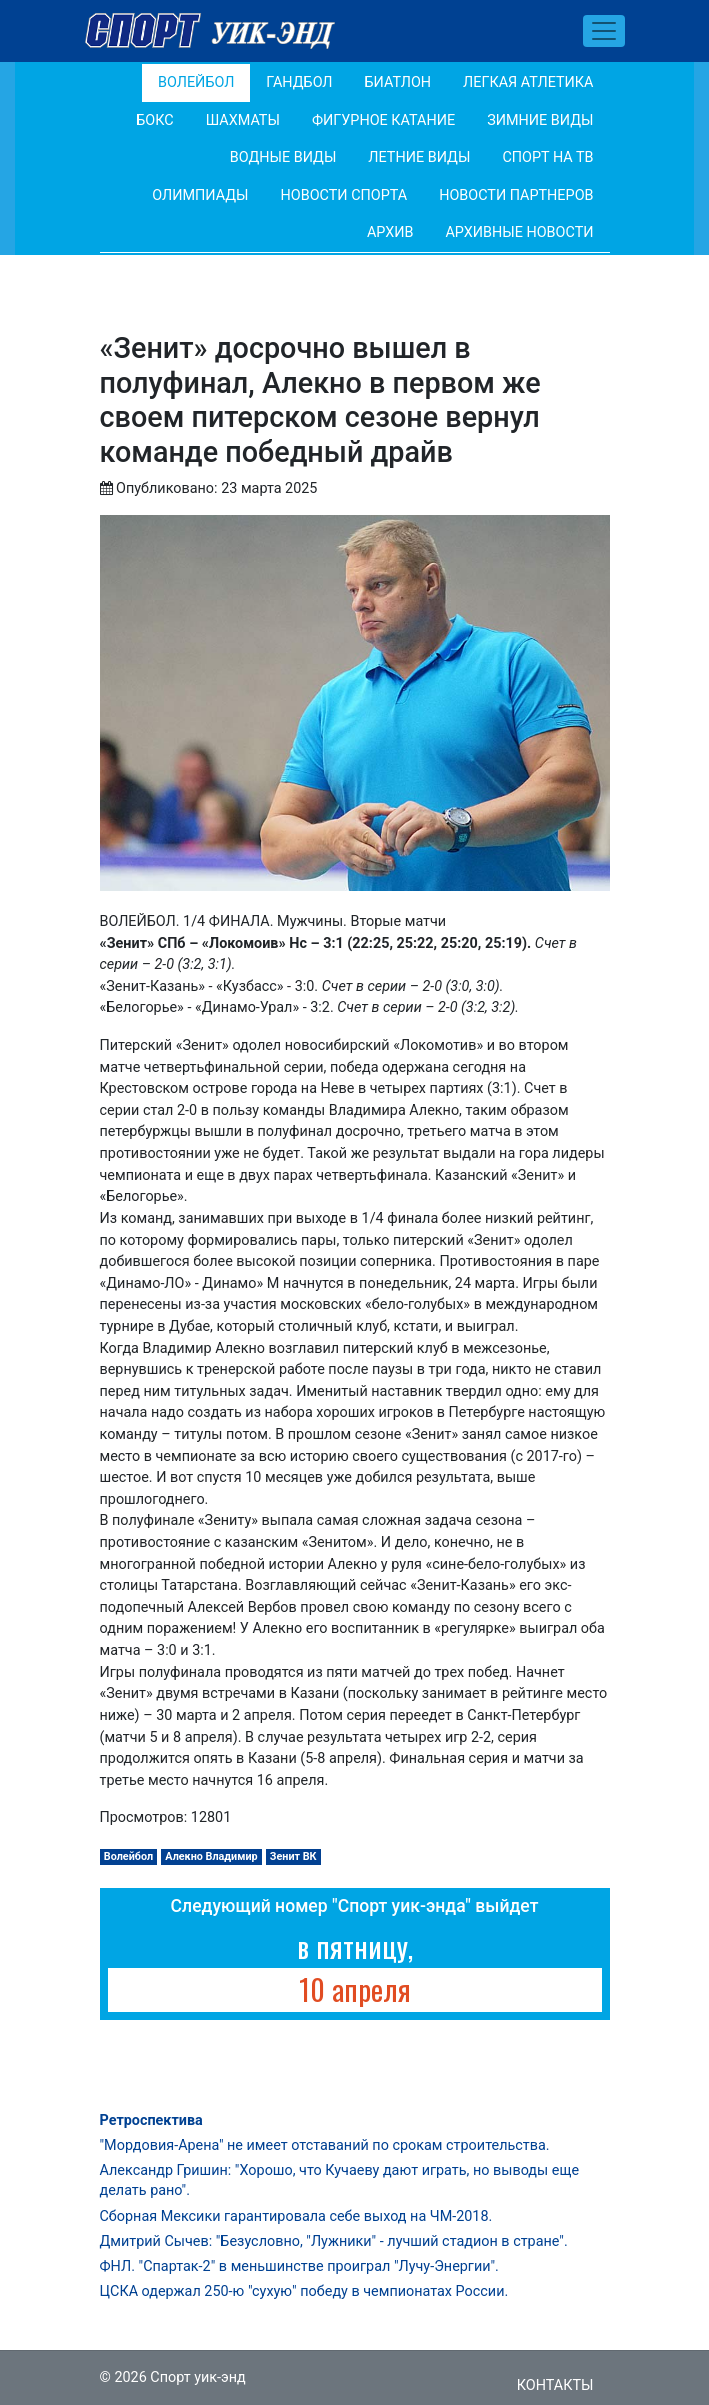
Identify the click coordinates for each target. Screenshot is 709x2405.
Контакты (555, 2385)
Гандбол (299, 82)
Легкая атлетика (528, 82)
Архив (390, 232)
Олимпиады (200, 195)
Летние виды (419, 157)
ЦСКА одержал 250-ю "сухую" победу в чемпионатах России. (304, 2291)
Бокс (154, 120)
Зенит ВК (293, 1856)
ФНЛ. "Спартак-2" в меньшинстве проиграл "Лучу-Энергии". (299, 2266)
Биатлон (398, 82)
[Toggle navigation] (604, 31)
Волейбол (196, 82)
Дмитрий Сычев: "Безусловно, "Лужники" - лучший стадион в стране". (334, 2241)
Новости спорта (344, 195)
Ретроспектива (151, 2120)
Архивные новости (519, 232)
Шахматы (243, 120)
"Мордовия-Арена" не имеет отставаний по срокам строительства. (325, 2145)
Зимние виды (540, 120)
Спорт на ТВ (547, 157)
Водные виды (283, 157)
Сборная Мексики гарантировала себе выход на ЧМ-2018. (296, 2216)
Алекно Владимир (211, 1856)
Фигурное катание (383, 120)
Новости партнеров (516, 195)
